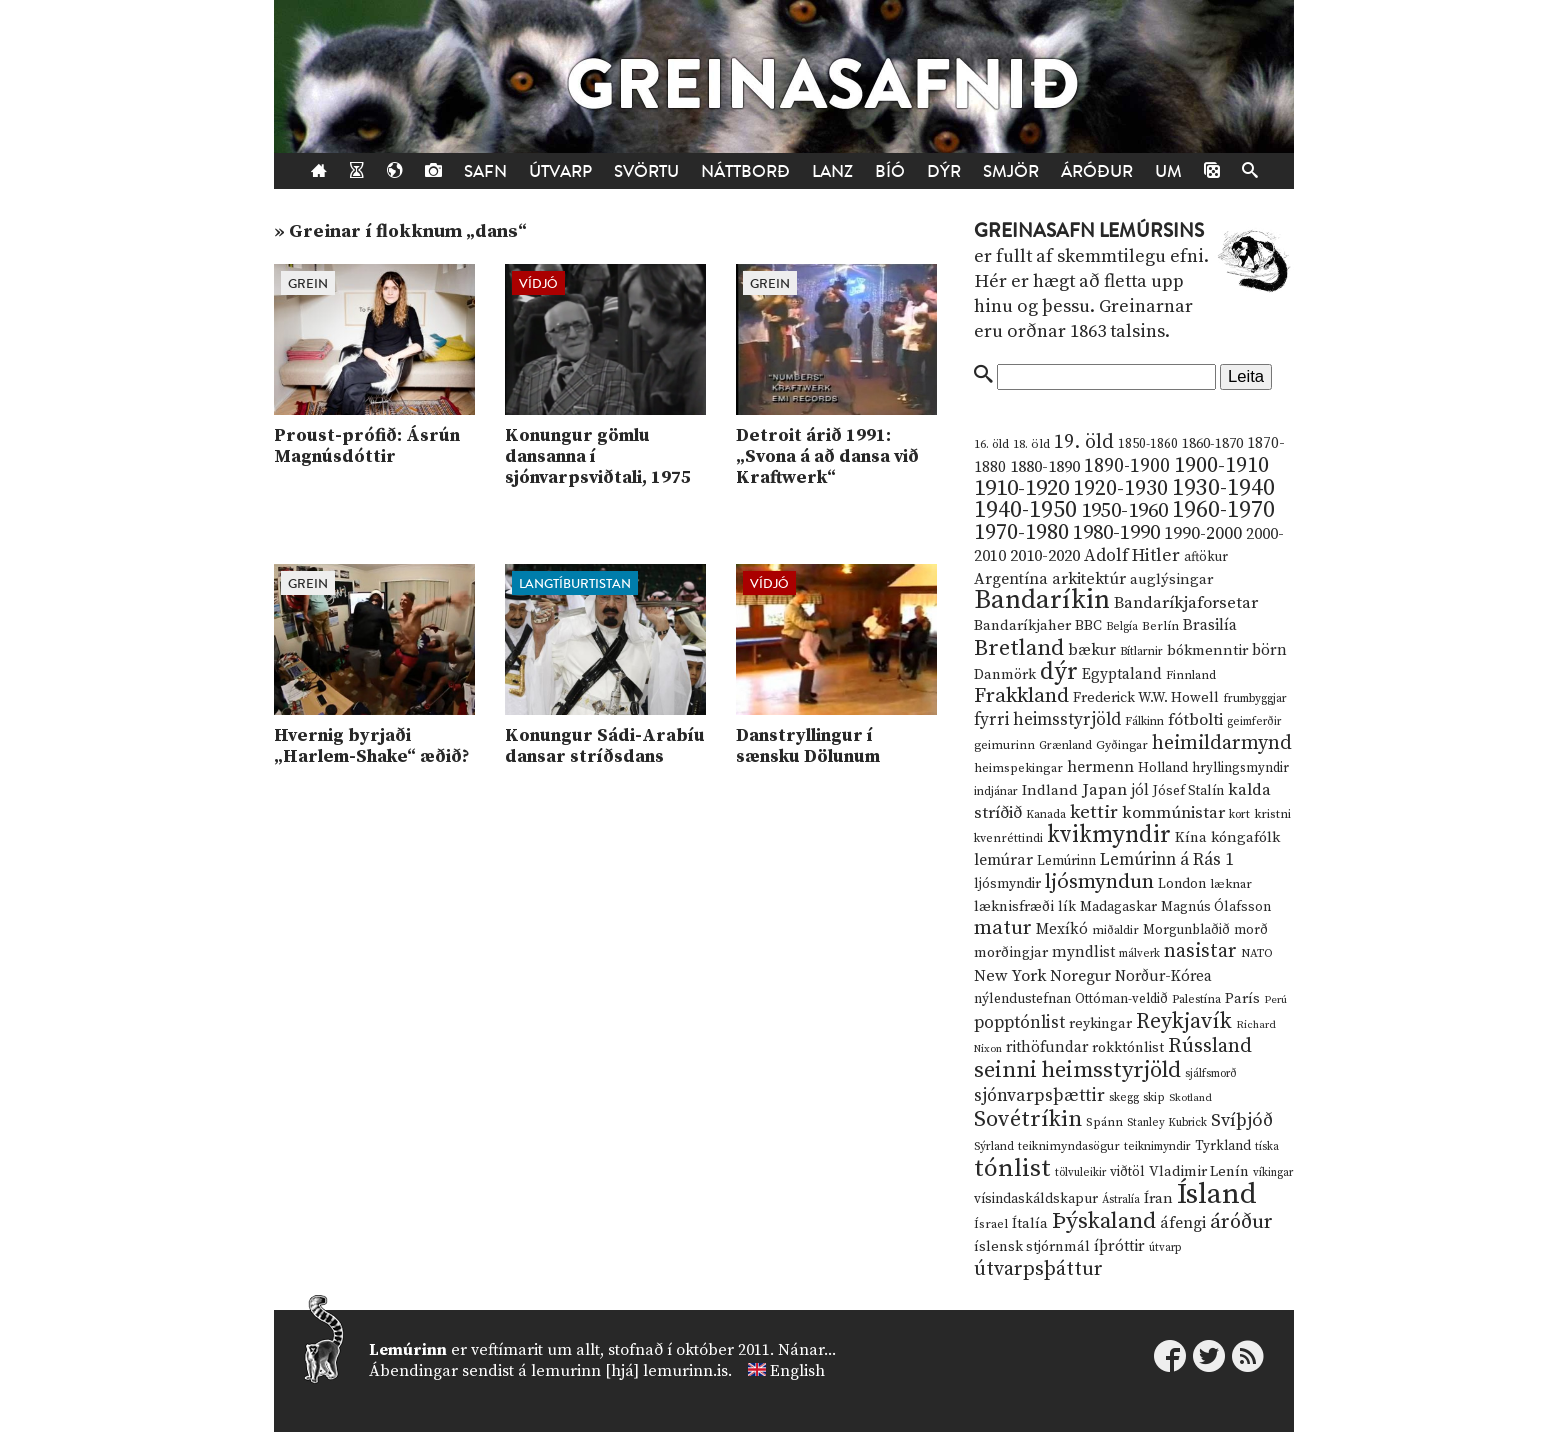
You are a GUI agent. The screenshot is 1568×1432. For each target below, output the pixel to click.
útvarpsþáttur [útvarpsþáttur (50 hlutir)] (1038, 1269)
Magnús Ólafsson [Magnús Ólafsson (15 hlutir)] (1216, 907)
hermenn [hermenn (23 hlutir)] (1100, 767)
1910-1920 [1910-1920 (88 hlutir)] (1021, 488)
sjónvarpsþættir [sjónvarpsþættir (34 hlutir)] (1039, 1096)
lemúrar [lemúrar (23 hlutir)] (1003, 860)
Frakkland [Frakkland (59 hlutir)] (1021, 696)
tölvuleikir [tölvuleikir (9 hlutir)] (1080, 1173)
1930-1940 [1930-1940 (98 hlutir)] (1223, 488)
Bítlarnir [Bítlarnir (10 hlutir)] (1141, 651)
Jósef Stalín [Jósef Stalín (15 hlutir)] (1188, 791)
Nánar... (807, 1350)
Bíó (890, 171)
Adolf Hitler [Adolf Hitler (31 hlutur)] (1132, 556)
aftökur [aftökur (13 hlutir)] (1206, 557)
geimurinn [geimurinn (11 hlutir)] (1004, 745)
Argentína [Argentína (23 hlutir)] (1011, 579)
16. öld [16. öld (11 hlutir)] (991, 444)
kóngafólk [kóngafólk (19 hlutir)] (1245, 837)
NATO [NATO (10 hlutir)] (1257, 953)
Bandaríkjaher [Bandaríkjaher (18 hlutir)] (1022, 625)
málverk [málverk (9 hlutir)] (1139, 954)
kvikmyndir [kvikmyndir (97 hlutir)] (1109, 835)
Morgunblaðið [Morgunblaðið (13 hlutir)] (1186, 930)
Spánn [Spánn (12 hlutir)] (1104, 1122)
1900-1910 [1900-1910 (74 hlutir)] (1221, 465)
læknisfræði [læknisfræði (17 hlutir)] (1014, 907)
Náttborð (745, 171)
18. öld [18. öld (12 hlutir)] (1031, 444)
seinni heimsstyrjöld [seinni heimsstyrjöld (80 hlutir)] (1077, 1070)
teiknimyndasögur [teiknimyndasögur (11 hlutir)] (1069, 1146)
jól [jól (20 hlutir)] (1140, 790)
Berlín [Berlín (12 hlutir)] (1160, 626)
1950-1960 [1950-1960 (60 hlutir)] (1124, 511)
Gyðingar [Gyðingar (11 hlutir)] (1122, 745)
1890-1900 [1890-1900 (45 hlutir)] (1127, 466)
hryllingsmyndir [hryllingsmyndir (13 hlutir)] (1240, 768)
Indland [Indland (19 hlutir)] (1050, 790)
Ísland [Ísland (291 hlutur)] (1217, 1194)
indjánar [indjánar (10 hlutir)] (996, 791)
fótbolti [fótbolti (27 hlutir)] (1195, 720)
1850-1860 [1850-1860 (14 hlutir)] (1148, 444)
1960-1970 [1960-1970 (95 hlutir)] (1223, 510)
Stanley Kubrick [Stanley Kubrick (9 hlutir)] (1167, 1123)
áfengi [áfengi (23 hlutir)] (1183, 1223)
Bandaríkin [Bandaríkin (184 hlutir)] (1042, 600)
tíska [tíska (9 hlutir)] (1267, 1147)
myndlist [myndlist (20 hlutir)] (1083, 952)
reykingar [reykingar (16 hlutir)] (1100, 1024)
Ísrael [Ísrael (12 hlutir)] (991, 1224)
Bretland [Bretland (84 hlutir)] (1019, 648)
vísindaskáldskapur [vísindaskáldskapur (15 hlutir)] (1036, 1199)
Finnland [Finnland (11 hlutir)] (1191, 675)
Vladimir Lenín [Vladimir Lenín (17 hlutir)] (1199, 1172)
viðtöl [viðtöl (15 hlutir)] (1127, 1172)
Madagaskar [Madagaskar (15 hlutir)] (1118, 907)
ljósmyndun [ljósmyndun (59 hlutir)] (1099, 882)
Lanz (832, 171)
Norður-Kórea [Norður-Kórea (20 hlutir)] (1163, 976)
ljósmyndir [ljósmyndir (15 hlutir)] (1007, 884)
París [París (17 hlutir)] (1242, 999)
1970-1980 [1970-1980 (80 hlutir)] (1021, 532)
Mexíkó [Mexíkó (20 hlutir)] (1062, 929)
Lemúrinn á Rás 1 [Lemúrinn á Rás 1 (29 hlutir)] (1167, 860)
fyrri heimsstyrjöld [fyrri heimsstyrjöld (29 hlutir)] (1047, 720)
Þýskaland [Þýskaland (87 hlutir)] (1104, 1221)
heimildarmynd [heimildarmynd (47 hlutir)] (1222, 743)
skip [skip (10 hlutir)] (1154, 1097)
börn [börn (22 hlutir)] (1269, 650)
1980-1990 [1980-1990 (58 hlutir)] (1116, 533)
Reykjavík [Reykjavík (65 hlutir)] (1184, 1021)
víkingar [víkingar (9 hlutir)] (1273, 1173)
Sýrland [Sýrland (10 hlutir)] (994, 1146)
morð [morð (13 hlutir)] (1251, 930)
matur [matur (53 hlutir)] (1003, 928)
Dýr (944, 171)
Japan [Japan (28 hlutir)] (1104, 790)
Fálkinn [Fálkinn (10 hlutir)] (1144, 721)
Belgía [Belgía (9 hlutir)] (1122, 627)
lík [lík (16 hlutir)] (1067, 907)
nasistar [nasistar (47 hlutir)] (1200, 951)
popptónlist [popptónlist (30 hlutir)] (1019, 1023)
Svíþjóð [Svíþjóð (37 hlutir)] (1242, 1120)
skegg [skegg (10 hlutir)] (1124, 1097)
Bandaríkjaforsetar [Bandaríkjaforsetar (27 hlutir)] (1186, 603)
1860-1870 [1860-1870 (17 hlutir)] (1212, 444)
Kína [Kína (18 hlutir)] (1191, 837)
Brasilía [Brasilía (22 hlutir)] (1210, 625)
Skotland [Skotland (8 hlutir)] (1190, 1098)
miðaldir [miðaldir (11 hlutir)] (1115, 930)
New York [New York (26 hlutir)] (1010, 976)
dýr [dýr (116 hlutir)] (1059, 672)
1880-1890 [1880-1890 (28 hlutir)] (1045, 467)
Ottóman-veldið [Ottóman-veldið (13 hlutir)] (1121, 999)
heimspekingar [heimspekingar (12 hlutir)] (1018, 768)
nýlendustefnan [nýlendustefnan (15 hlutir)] (1022, 999)
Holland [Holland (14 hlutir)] (1163, 768)
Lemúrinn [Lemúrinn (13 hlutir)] (1066, 861)
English (797, 1371)
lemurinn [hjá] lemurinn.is (629, 1371)
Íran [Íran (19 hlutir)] (1158, 1198)
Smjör (1011, 171)
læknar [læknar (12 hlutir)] (1231, 884)
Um (1168, 171)
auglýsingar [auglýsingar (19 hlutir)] (1171, 579)
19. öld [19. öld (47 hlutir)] (1084, 442)
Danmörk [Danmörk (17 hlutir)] (1005, 675)
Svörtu (646, 171)
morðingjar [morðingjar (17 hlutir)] (1011, 953)
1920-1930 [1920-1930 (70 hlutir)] (1120, 488)
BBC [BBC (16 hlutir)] (1088, 626)
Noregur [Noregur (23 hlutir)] (1080, 976)
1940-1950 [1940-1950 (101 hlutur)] (1025, 510)
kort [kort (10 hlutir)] (1239, 814)
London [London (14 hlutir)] (1182, 884)
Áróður (1097, 171)
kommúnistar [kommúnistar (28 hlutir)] (1173, 813)
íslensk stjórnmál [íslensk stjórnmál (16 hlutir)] (1032, 1247)
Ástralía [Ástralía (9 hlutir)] (1121, 1200)
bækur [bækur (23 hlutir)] (1092, 650)
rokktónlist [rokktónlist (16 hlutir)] (1128, 1048)
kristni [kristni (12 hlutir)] (1272, 814)
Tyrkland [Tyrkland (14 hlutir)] (1223, 1146)
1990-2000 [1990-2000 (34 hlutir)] (1203, 534)
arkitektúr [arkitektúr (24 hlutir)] (1089, 579)
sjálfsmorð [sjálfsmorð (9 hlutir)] (1211, 1074)
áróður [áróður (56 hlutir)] (1241, 1222)
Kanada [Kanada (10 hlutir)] (1046, 814)
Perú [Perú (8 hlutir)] (1275, 1000)
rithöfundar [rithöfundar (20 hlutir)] (1047, 1047)
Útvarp (560, 171)
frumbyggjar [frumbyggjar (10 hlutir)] (1255, 698)
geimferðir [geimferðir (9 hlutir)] (1254, 722)
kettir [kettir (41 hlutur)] (1094, 812)
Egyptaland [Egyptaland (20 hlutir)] (1122, 674)
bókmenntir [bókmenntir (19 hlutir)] (1207, 650)
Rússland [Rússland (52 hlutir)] (1210, 1046)
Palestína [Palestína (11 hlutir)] (1196, 999)
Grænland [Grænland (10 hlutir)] (1065, 745)
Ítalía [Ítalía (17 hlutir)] (1030, 1224)
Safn (485, 171)
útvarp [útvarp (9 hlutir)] (1165, 1248)
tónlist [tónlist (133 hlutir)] (1012, 1168)
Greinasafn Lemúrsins (1089, 231)
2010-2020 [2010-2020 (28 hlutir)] (1045, 556)
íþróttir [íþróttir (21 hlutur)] (1119, 1246)
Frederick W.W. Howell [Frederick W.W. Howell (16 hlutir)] (1146, 698)
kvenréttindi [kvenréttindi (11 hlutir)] (1008, 838)
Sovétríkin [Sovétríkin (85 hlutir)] (1028, 1119)
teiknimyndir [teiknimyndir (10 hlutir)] (1157, 1146)
